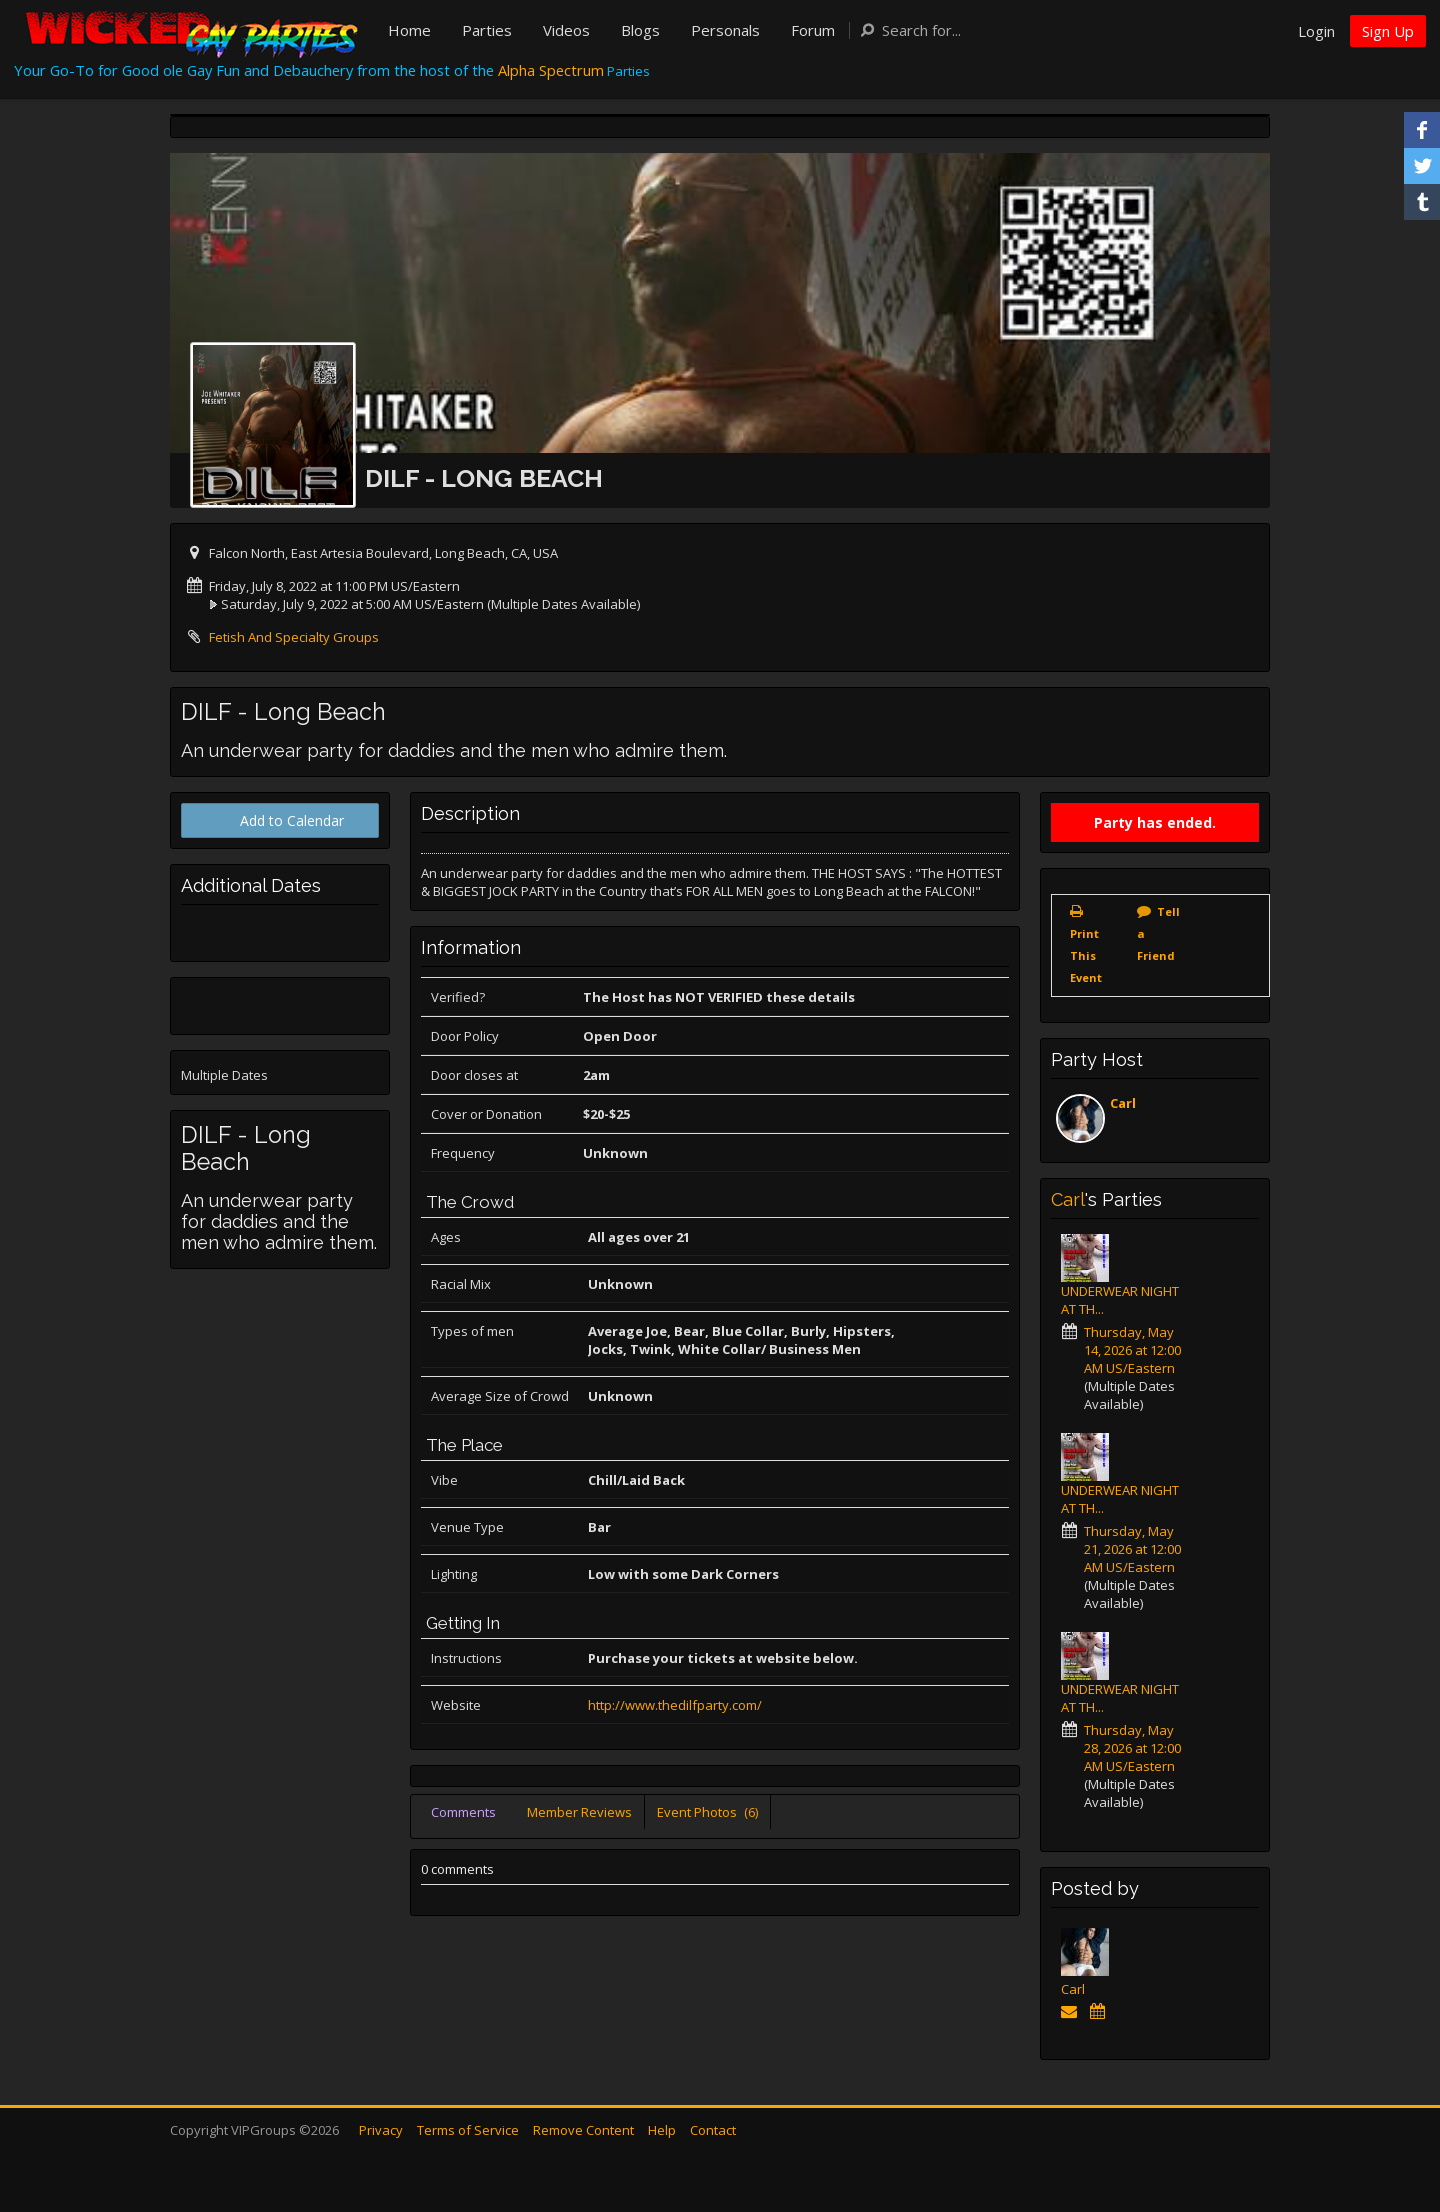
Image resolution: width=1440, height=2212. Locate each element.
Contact (713, 2130)
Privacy (381, 2130)
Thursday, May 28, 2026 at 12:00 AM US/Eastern (1132, 1748)
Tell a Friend (1158, 933)
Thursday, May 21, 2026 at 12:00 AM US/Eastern (1132, 1549)
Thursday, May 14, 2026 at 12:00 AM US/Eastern (1132, 1350)
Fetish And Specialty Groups (294, 637)
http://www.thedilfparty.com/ (675, 1705)
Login (1316, 31)
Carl (1123, 1103)
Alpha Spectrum (551, 70)
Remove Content (583, 2130)
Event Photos (707, 1812)
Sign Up (1388, 31)
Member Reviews (579, 1812)
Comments (463, 1812)
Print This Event (1086, 955)
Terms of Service (468, 2130)
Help (662, 2130)
